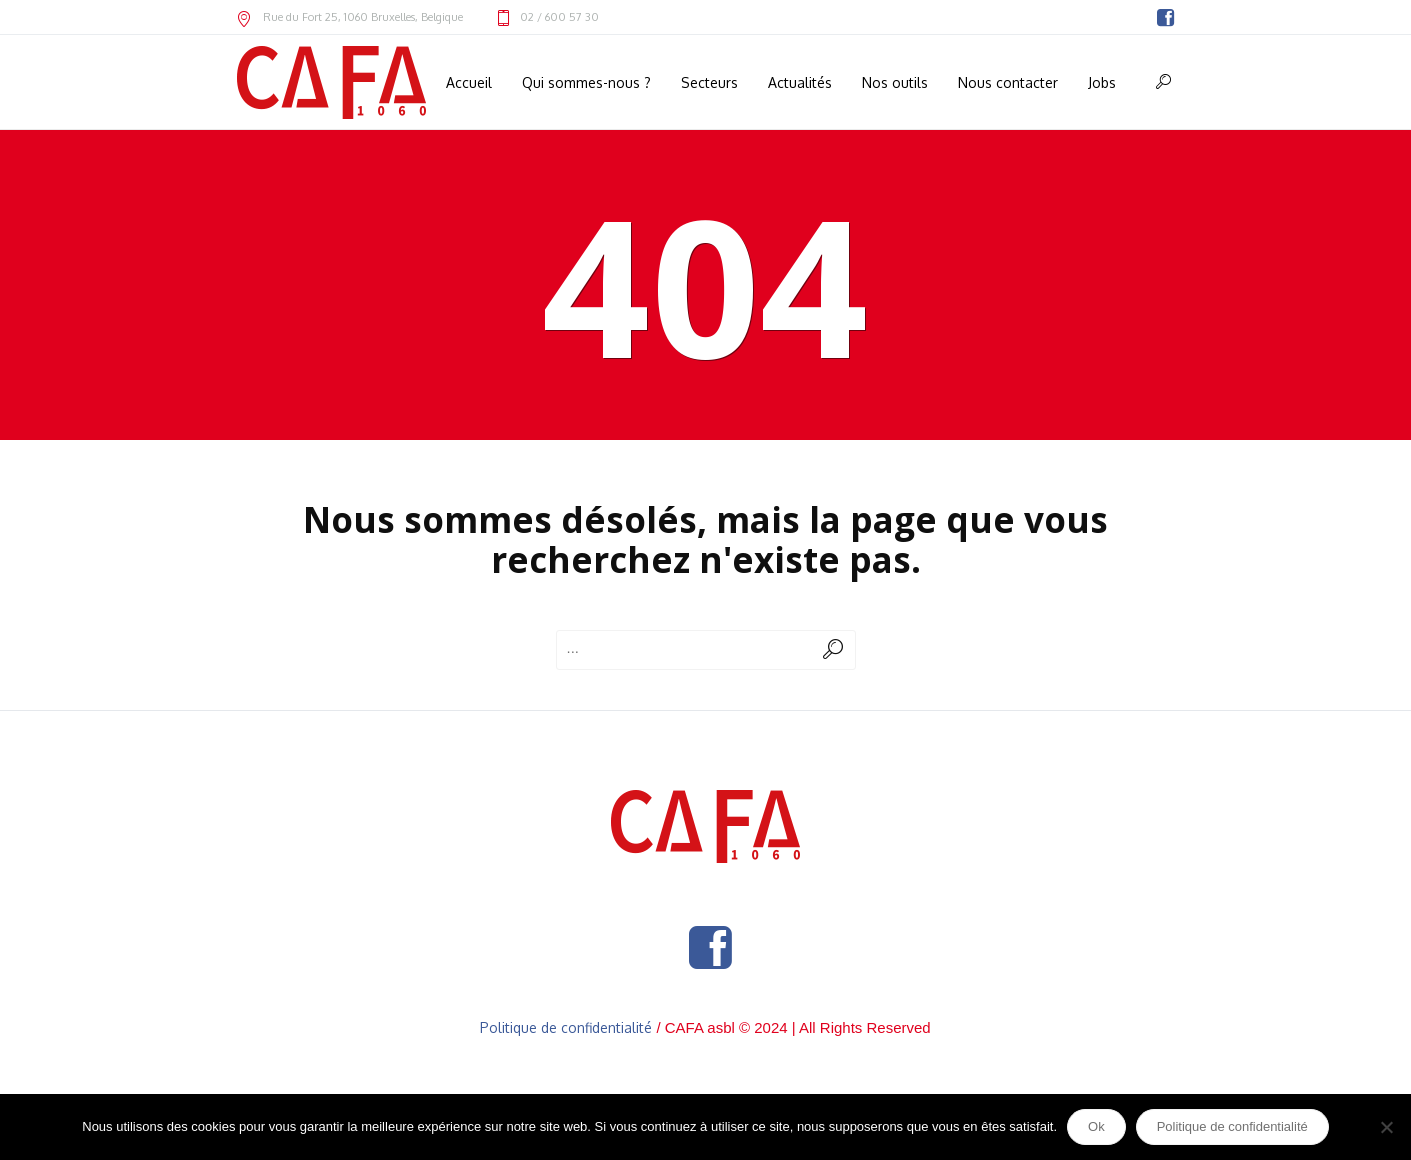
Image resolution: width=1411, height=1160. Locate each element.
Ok (1096, 1126)
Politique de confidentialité (566, 1027)
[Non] (1386, 1127)
